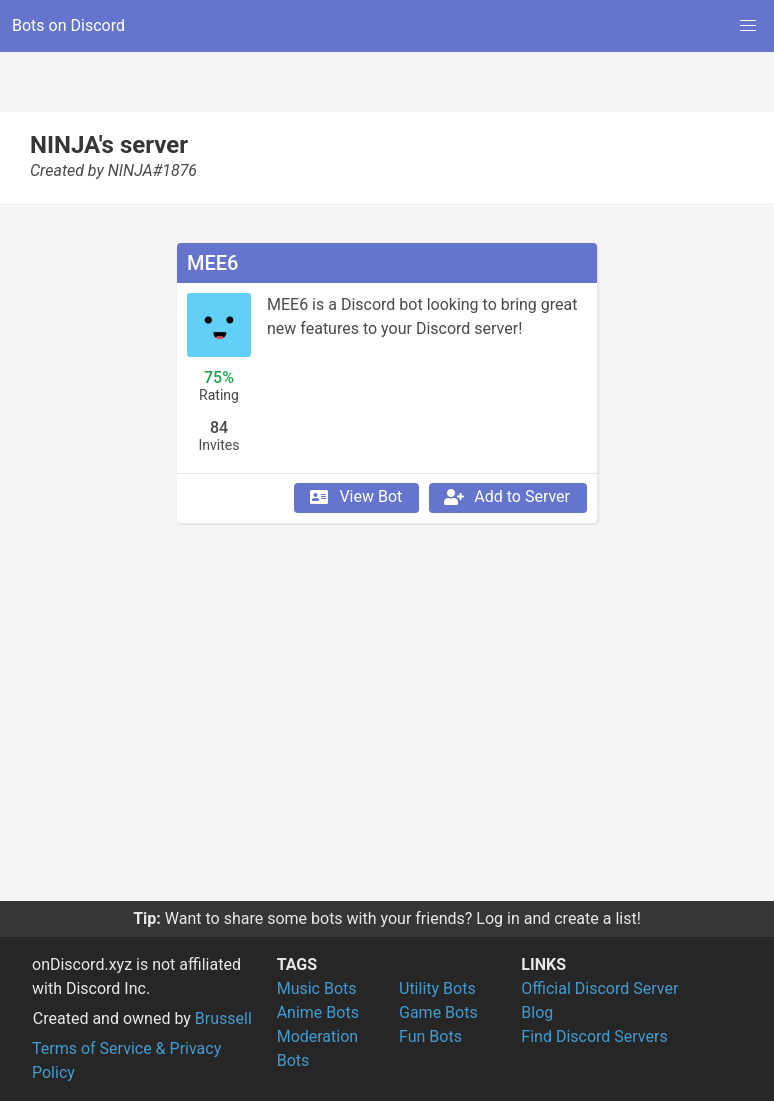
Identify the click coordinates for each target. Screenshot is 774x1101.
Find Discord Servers (594, 1036)
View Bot (354, 497)
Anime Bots (318, 1012)
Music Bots (317, 988)
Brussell (223, 1018)
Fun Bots (430, 1036)
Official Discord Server (599, 988)
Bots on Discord (68, 25)
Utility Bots (437, 988)
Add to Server (506, 497)
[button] (748, 26)
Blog (537, 1012)
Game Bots (438, 1012)
